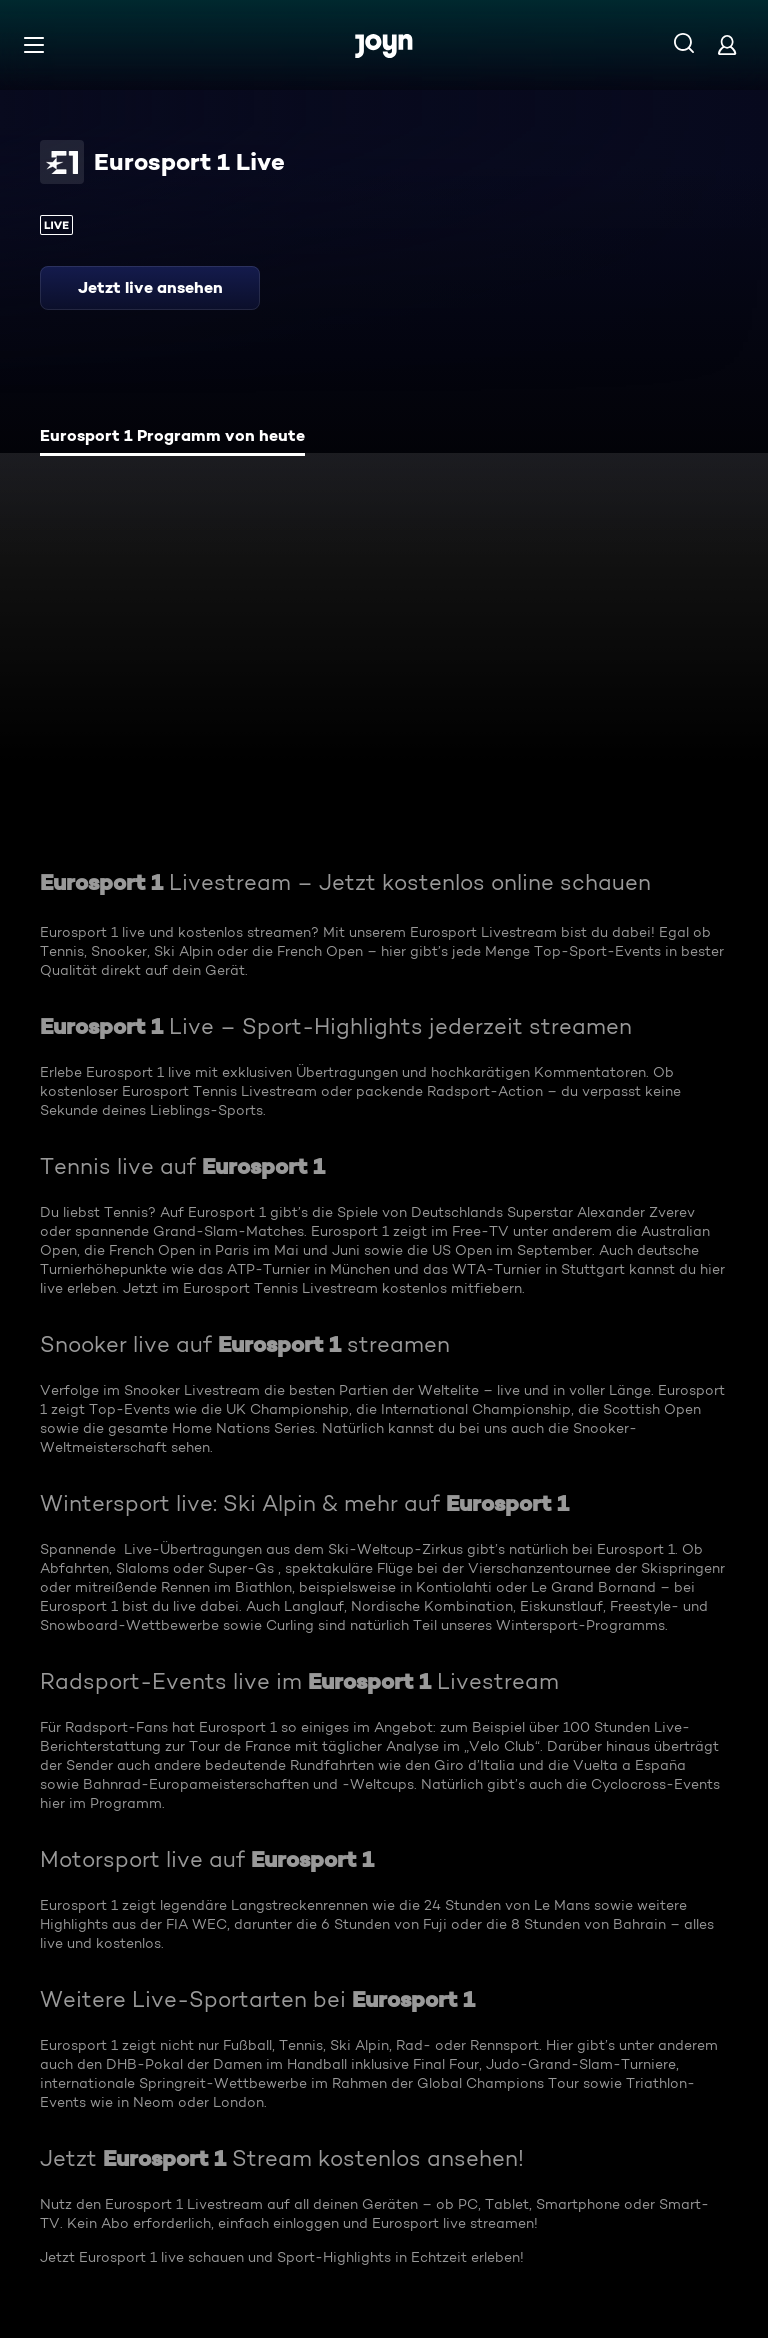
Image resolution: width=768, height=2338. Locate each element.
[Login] (727, 44)
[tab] (172, 438)
